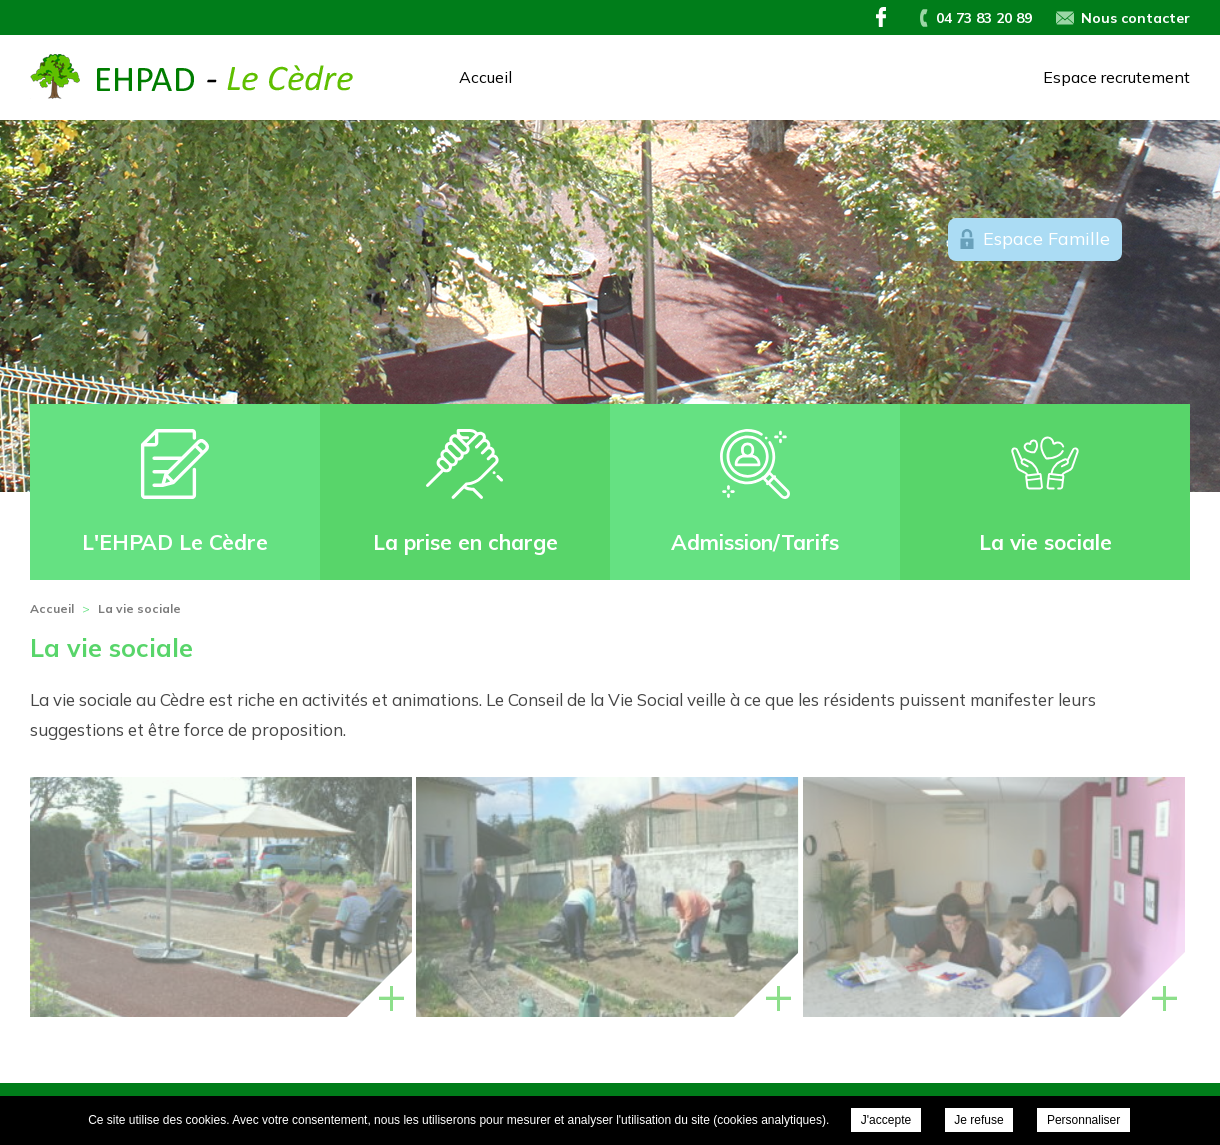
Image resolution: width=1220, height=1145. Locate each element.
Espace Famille (1046, 238)
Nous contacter (1135, 18)
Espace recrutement (1116, 77)
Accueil (485, 77)
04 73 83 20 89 (984, 18)
